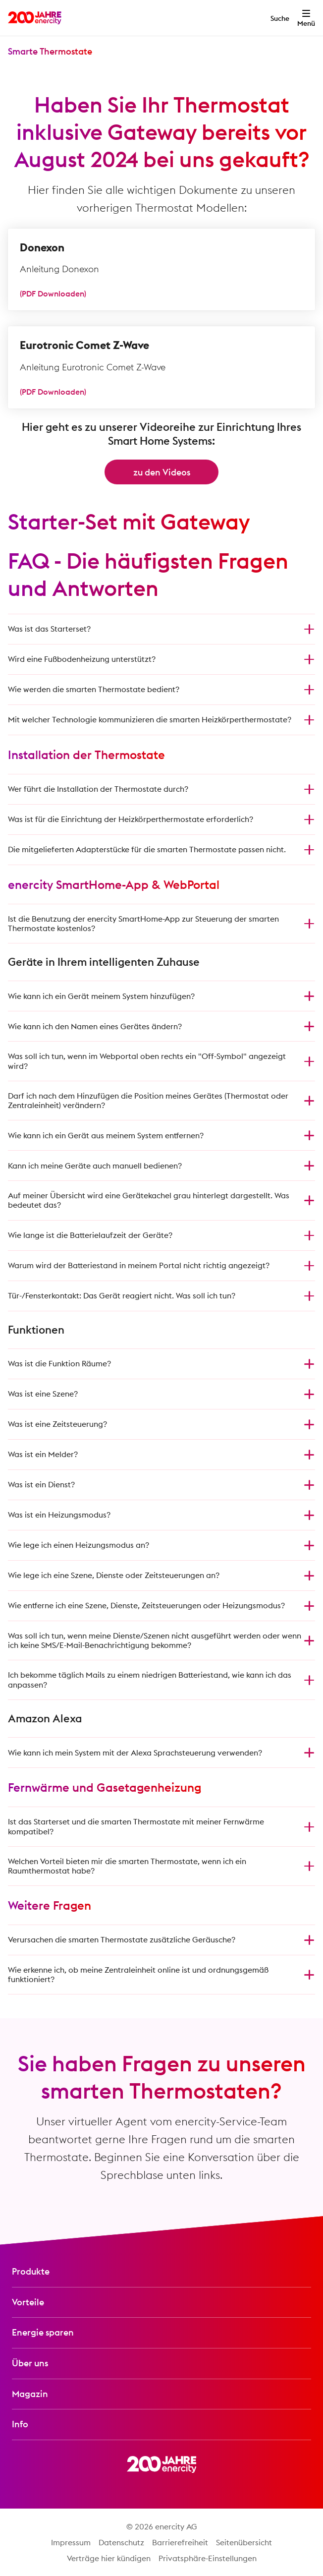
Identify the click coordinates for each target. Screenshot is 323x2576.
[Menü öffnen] (306, 17)
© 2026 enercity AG (161, 2526)
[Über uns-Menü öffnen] (161, 2363)
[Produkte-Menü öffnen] (161, 2272)
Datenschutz (121, 2542)
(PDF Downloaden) (53, 293)
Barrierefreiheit (180, 2542)
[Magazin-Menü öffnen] (161, 2394)
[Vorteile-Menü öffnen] (161, 2302)
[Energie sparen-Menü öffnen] (161, 2333)
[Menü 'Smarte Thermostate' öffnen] (50, 52)
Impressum (71, 2542)
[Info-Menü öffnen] (161, 2424)
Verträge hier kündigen (109, 2558)
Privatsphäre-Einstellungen (208, 2558)
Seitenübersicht (244, 2542)
